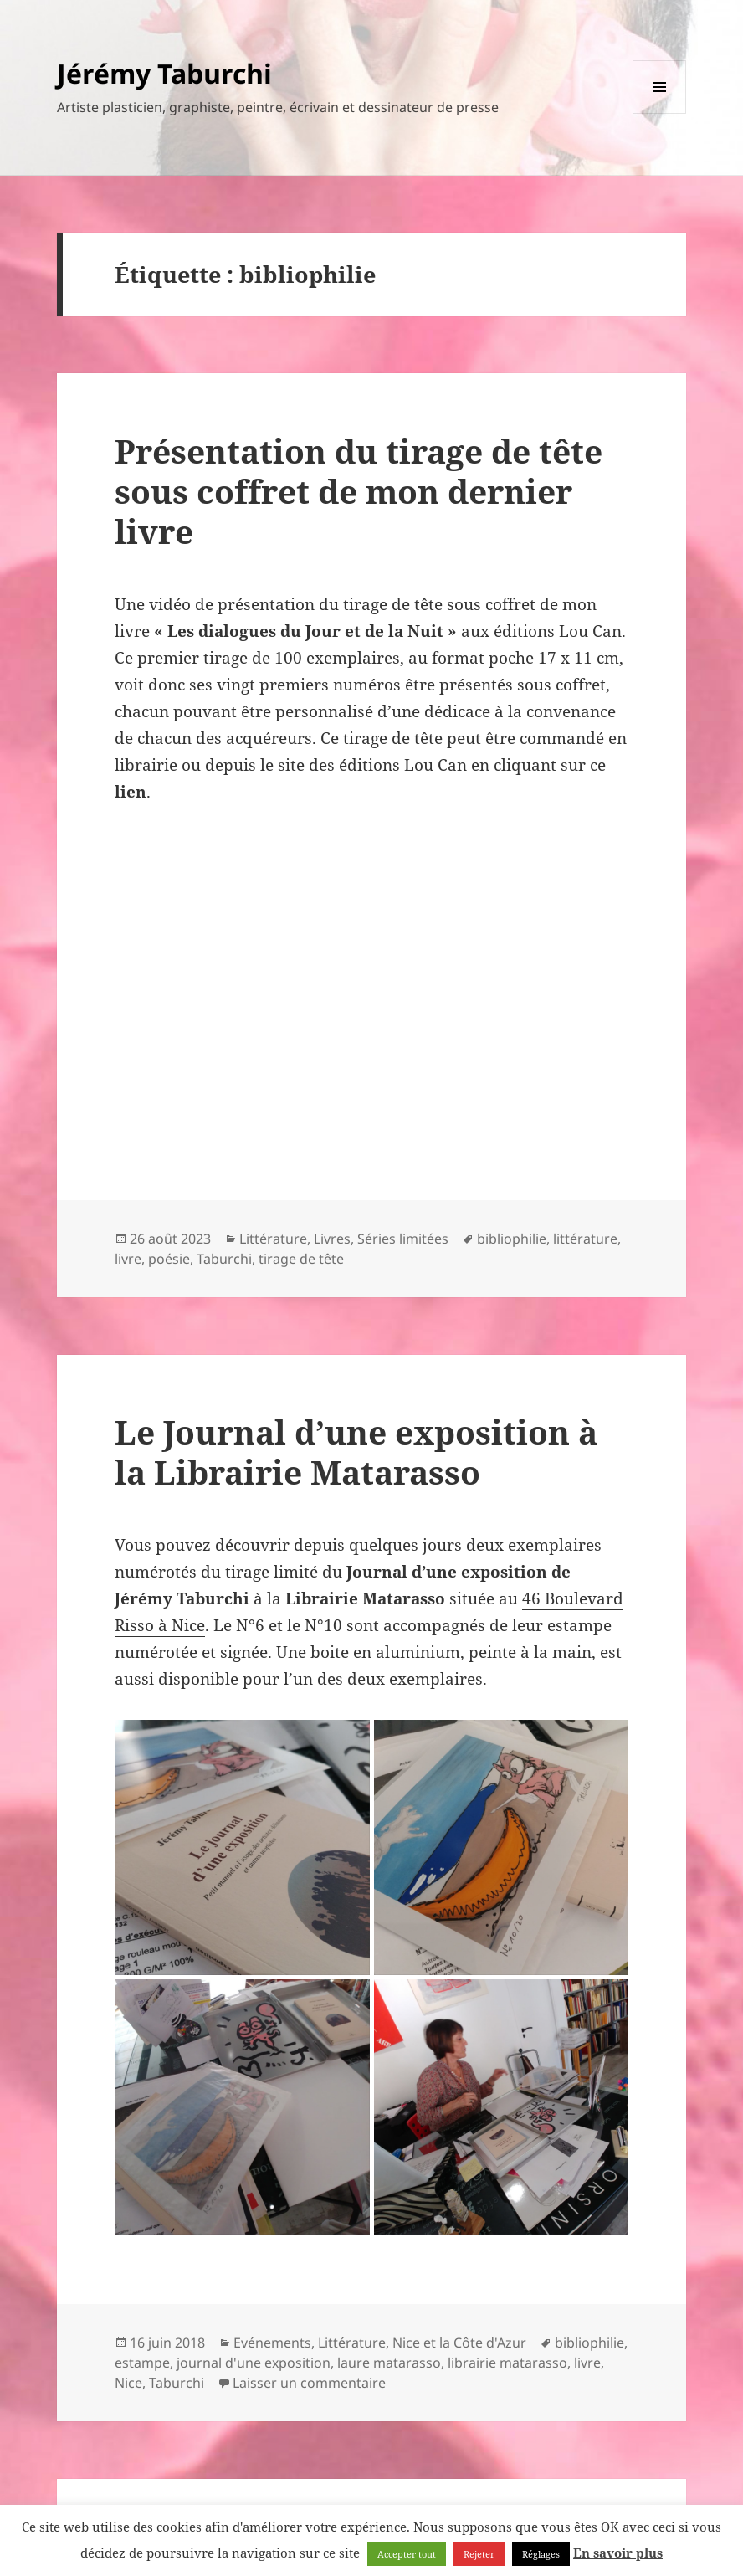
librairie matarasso (507, 2362)
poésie (169, 1259)
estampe (142, 2362)
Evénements (272, 2342)
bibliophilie (511, 1238)
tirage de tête (301, 1259)
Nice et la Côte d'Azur (459, 2342)
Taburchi (224, 1259)
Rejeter (479, 2554)
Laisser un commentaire (309, 2382)
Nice (128, 2382)
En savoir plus (618, 2552)
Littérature (273, 1238)
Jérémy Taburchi (164, 73)
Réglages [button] (541, 2554)
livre (128, 1259)
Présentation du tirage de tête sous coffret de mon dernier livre (358, 490)
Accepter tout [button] (406, 2554)
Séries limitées (402, 1238)
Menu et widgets (659, 113)
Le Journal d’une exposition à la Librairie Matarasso (356, 1451)
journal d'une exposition (254, 2362)
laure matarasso (389, 2362)
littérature (585, 1238)
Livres (332, 1238)
